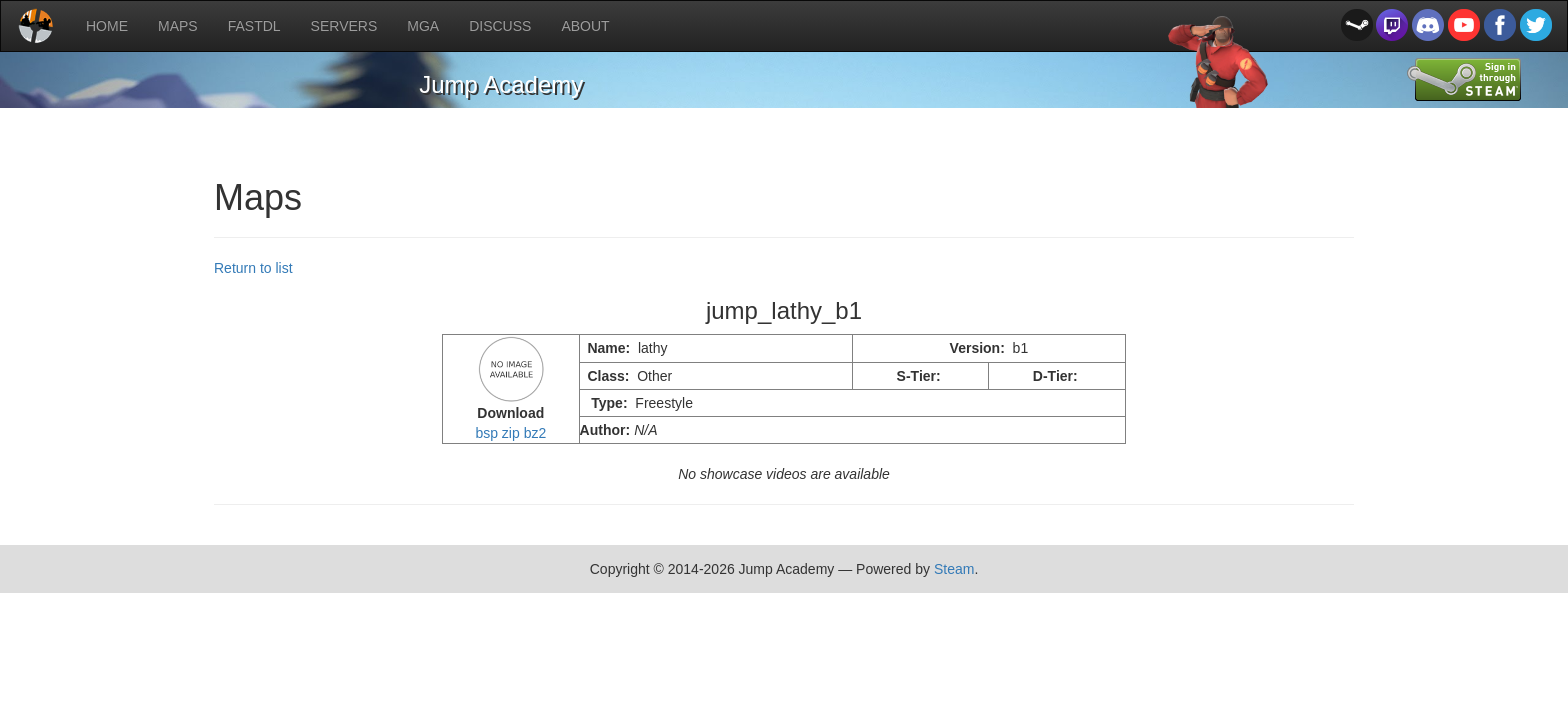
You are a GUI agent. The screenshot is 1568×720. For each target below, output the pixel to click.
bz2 (535, 433)
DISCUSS (500, 26)
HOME (107, 26)
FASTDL (254, 26)
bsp (486, 433)
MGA (423, 26)
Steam (954, 569)
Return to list (253, 268)
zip (511, 433)
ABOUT (585, 26)
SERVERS (344, 26)
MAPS (178, 26)
